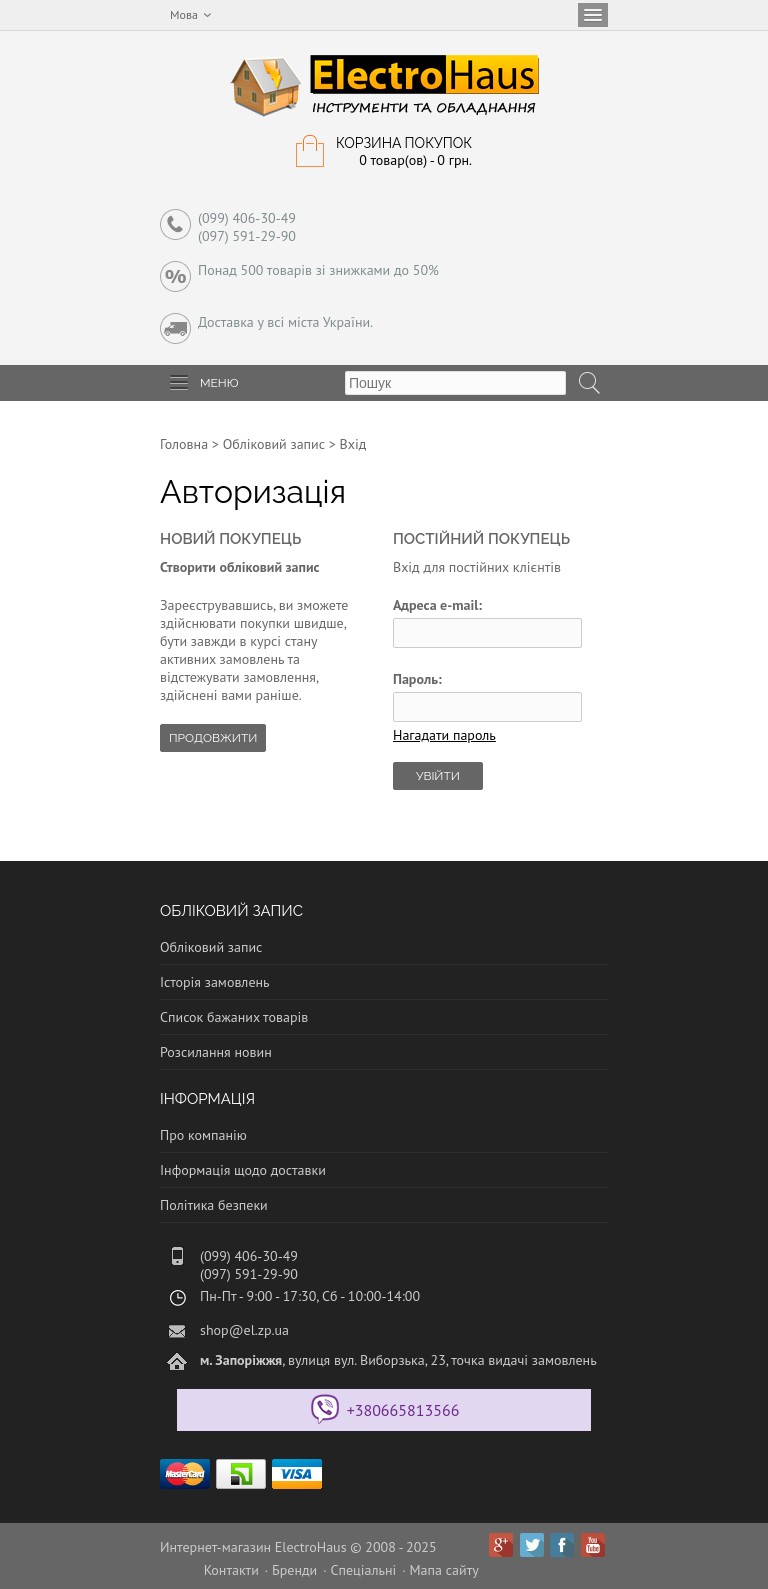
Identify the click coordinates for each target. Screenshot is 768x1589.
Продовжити (213, 738)
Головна (184, 444)
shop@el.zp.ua (244, 1330)
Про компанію (203, 1135)
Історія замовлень (215, 982)
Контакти (231, 1570)
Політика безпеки (214, 1205)
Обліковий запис (274, 444)
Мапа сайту (444, 1570)
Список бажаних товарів (234, 1017)
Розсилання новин (216, 1052)
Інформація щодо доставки (243, 1170)
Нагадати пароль (444, 735)
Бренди (294, 1570)
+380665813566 (403, 1410)
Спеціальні (363, 1570)
